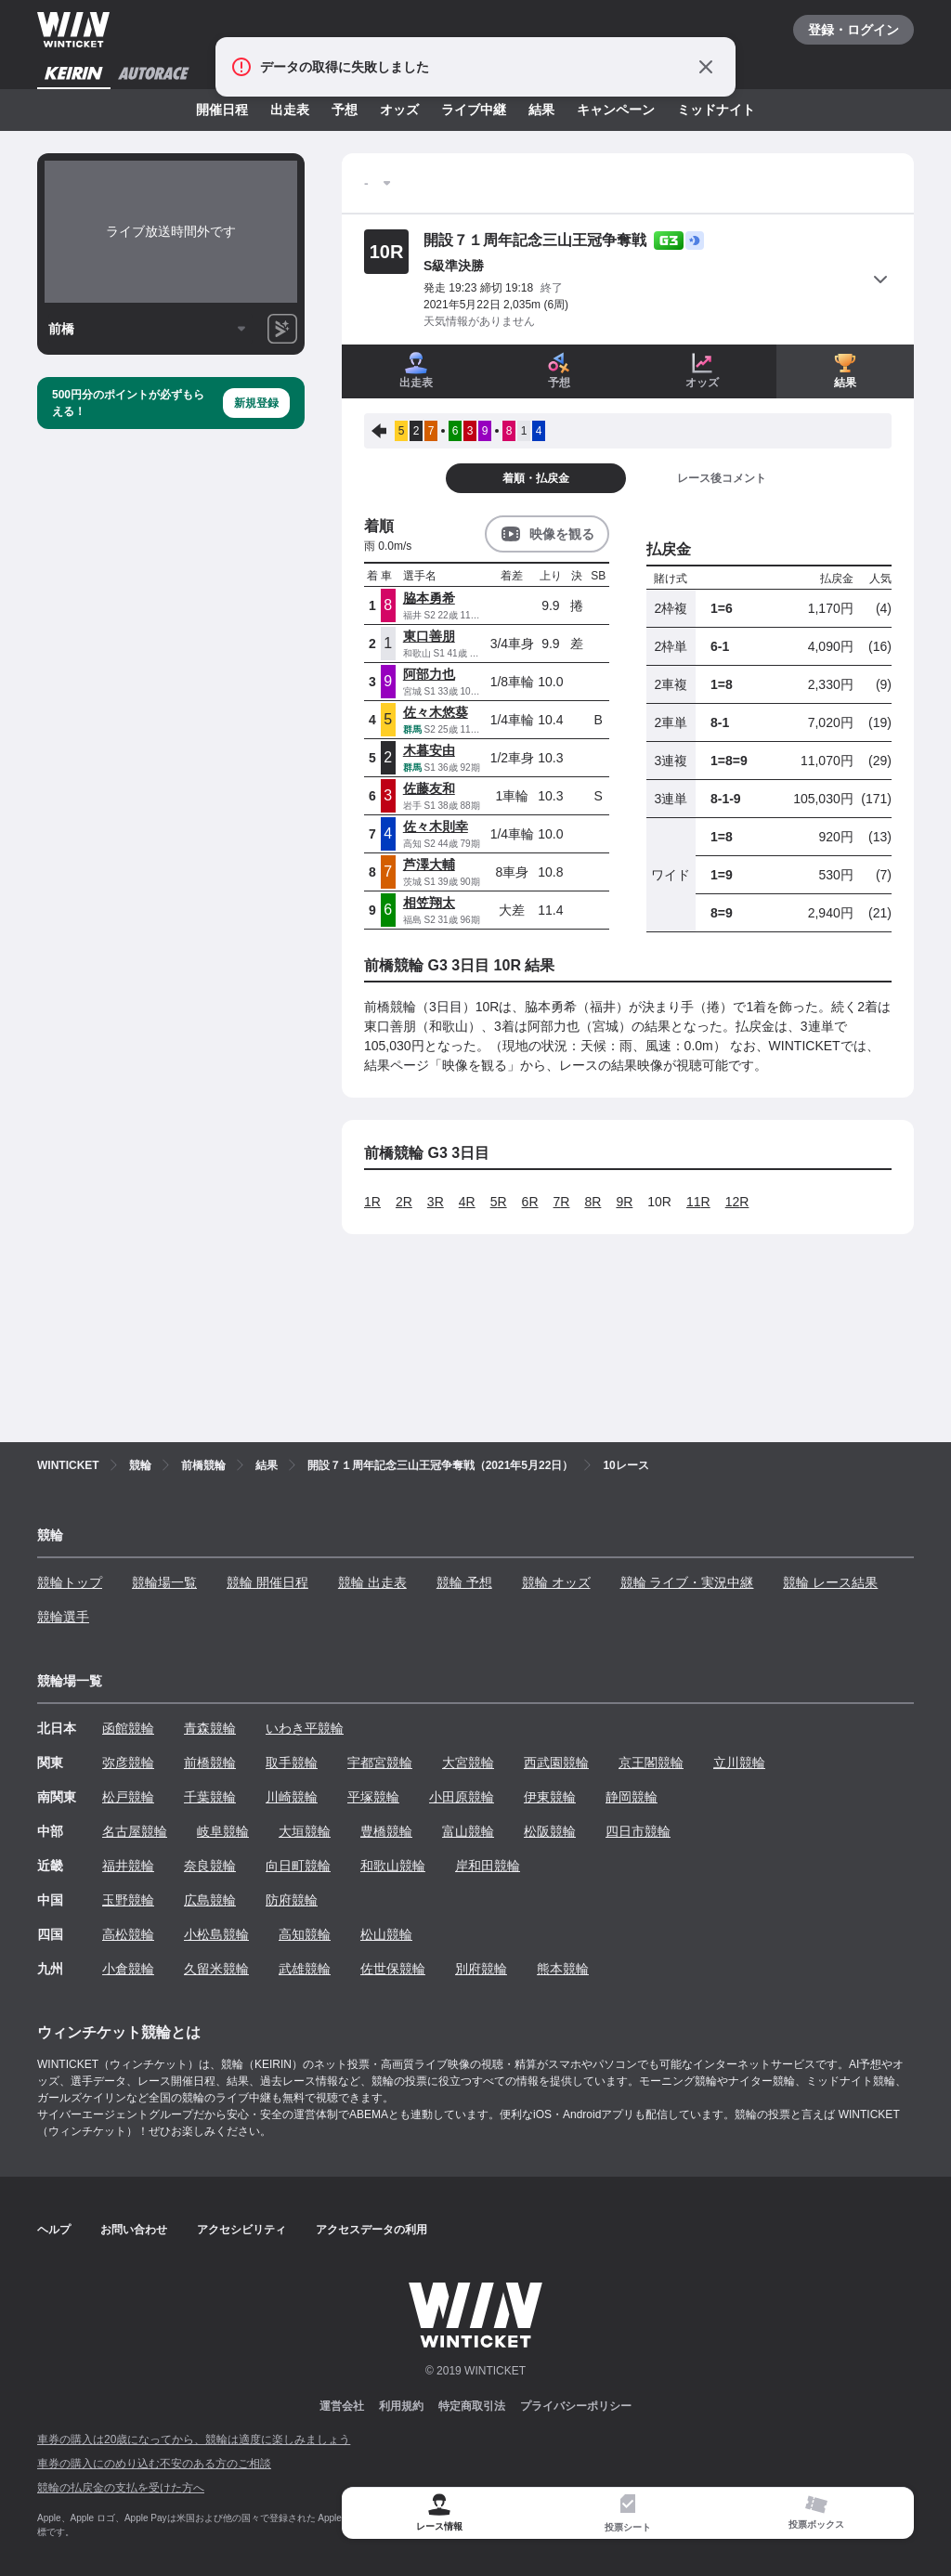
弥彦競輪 (128, 1762)
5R (498, 1201)
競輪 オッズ (556, 1582)
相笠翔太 (429, 902)
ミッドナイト (716, 109)
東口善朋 (429, 636)
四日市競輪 (638, 1831)
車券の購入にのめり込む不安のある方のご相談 (154, 2463)
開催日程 (222, 109)
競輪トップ (69, 1582)
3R (435, 1201)
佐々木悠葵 (435, 712)
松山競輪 (386, 1934)
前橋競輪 (210, 1762)
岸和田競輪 (487, 1865)
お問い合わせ (133, 2229)
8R (592, 1201)
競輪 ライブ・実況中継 (687, 1582)
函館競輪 (128, 1728)
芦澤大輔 (429, 864)
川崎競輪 (292, 1796)
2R (404, 1201)
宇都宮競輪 (379, 1762)
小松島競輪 (216, 1934)
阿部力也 (429, 674)
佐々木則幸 (435, 826)
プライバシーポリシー (576, 2406)
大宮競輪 (468, 1762)
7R (562, 1201)
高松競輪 (128, 1934)
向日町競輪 (298, 1865)
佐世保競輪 (392, 1968)
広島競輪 (210, 1900)
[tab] (628, 2513)
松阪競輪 (550, 1831)
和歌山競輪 (392, 1865)
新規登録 (256, 403)
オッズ (399, 109)
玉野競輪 (128, 1900)
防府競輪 (292, 1900)
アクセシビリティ (241, 2229)
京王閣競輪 (651, 1762)
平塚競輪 (373, 1796)
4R (467, 1201)
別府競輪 (481, 1968)
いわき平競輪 (305, 1728)
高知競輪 (305, 1934)
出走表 (289, 109)
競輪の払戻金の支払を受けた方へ (120, 2487)
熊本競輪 (563, 1968)
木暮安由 (429, 750)
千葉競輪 (210, 1796)
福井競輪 (128, 1865)
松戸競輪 (128, 1796)
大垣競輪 (305, 1831)
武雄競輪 (305, 1968)
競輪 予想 (464, 1582)
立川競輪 (739, 1762)
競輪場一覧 (164, 1582)
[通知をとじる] (706, 67)
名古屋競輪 (134, 1831)
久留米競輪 (216, 1968)
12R (737, 1201)
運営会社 (341, 2406)
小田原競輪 (461, 1796)
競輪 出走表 (372, 1582)
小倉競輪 (128, 1968)
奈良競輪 (210, 1865)
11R (698, 1201)
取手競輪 (292, 1762)
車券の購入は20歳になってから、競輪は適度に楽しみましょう (193, 2439)
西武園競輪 (556, 1762)
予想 (345, 109)
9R (624, 1201)
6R (530, 1201)
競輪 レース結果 (830, 1582)
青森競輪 (210, 1728)
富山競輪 (468, 1831)
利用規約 (401, 2406)
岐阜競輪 (223, 1831)
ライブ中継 (473, 109)
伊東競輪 (550, 1796)
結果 (541, 109)
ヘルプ (54, 2229)
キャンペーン (616, 109)
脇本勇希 (429, 598)
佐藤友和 (429, 788)
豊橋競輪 (386, 1831)
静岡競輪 (632, 1796)
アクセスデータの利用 (371, 2229)
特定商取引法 (471, 2406)
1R (372, 1201)
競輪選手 (63, 1616)
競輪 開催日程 (267, 1582)
